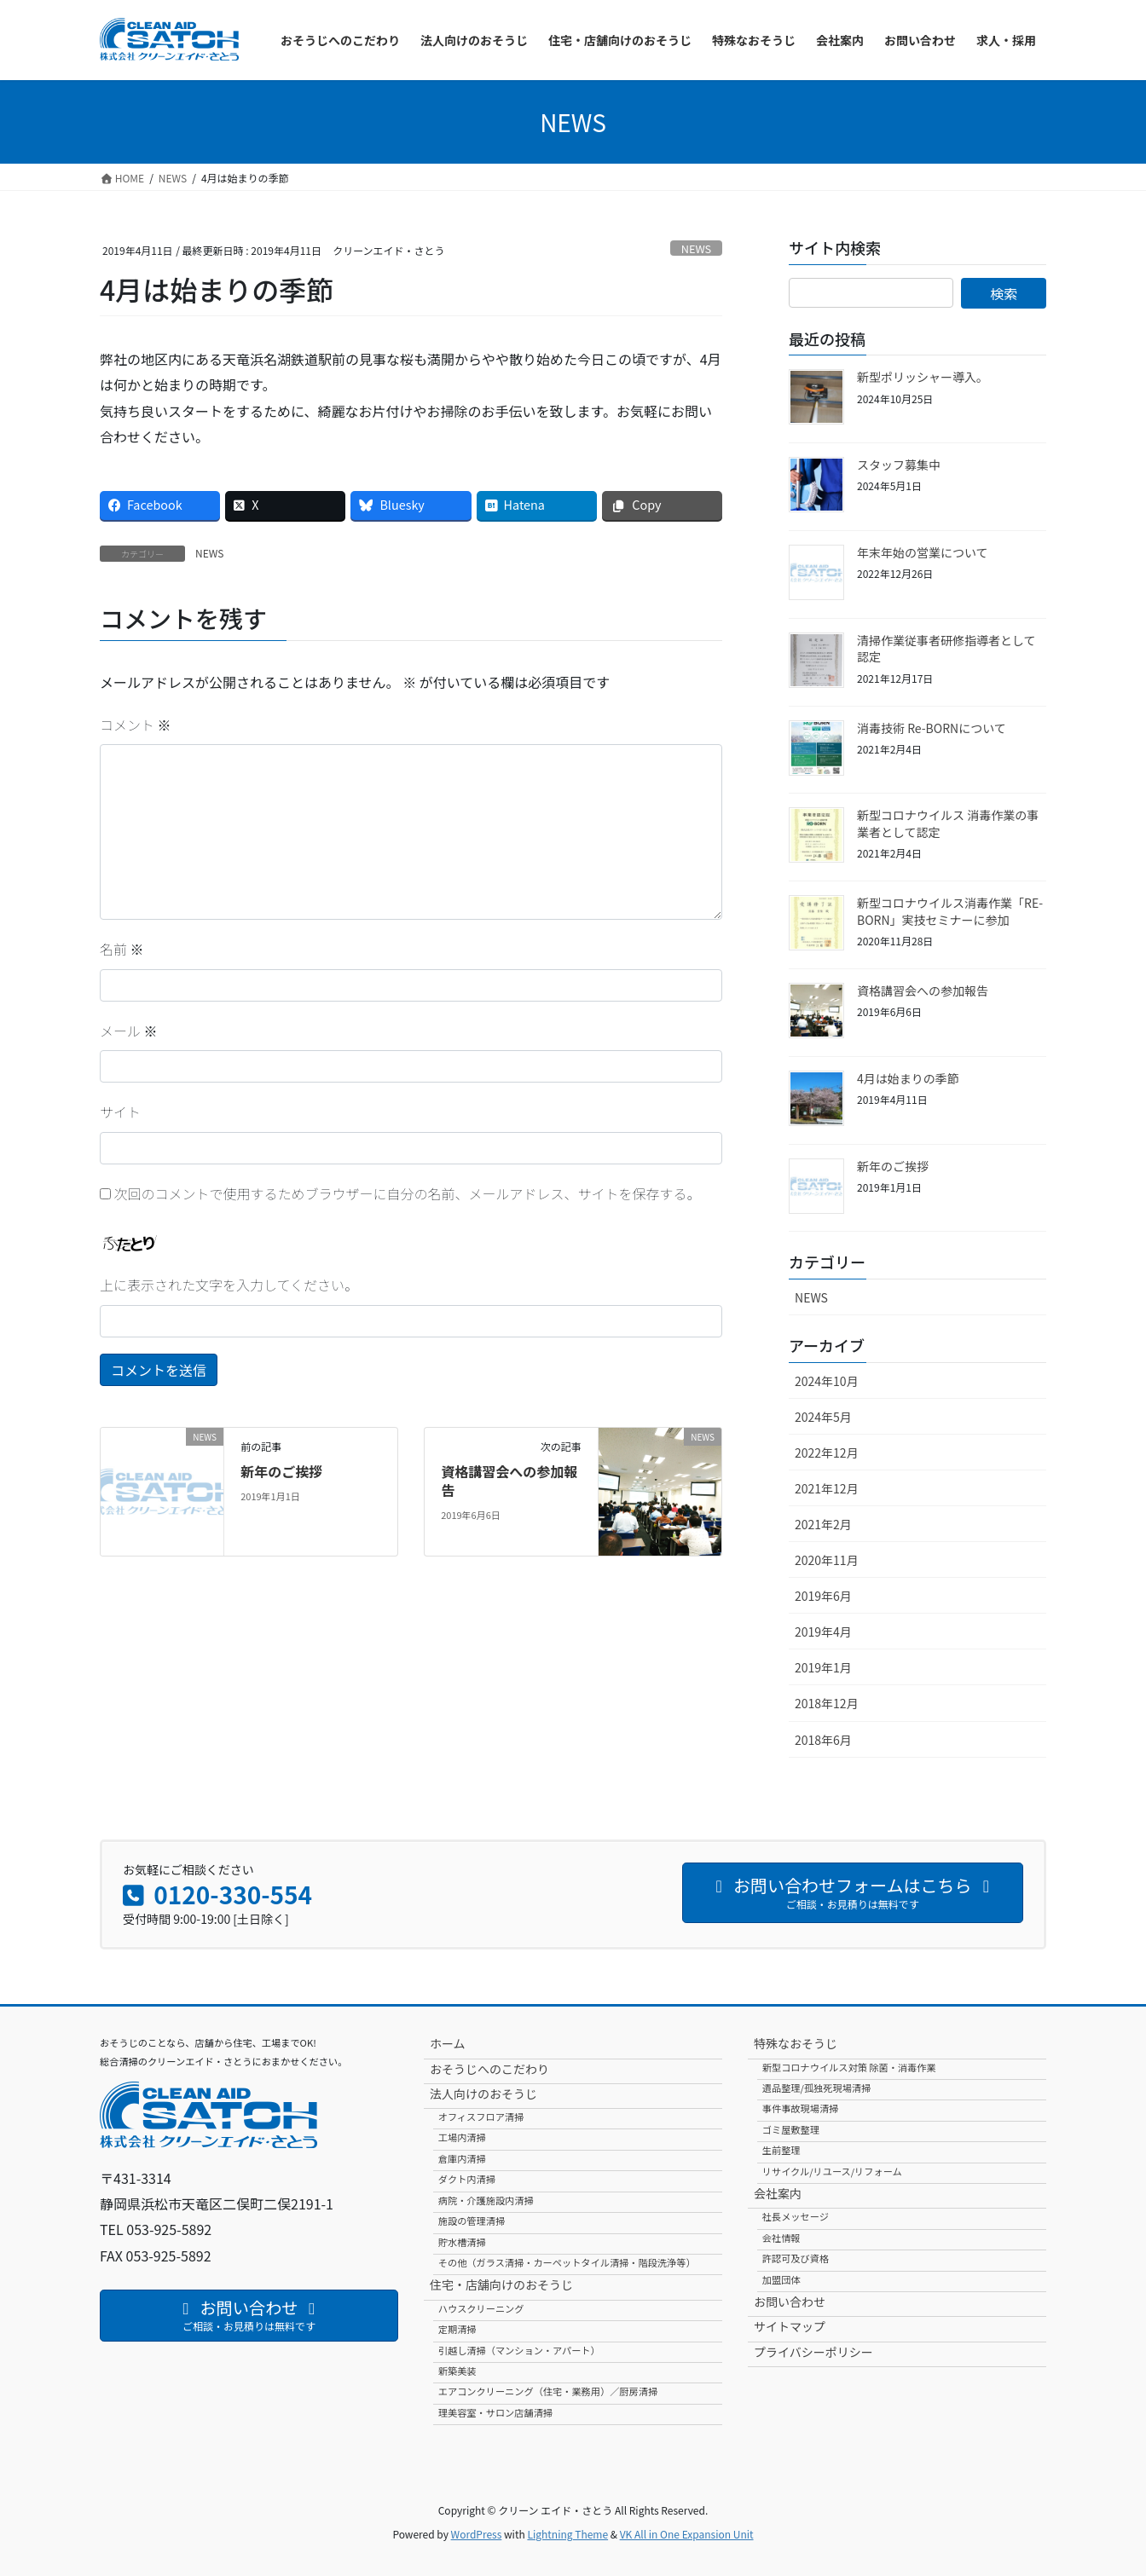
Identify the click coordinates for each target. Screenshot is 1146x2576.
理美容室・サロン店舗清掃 (495, 2412)
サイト (120, 1111)
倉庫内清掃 (462, 2158)
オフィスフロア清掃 (481, 2116)
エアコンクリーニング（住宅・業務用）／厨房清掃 (547, 2391)
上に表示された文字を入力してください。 (229, 1284)
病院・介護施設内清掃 (486, 2200)
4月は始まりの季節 (908, 1078)
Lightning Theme (567, 2534)
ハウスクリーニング (481, 2308)
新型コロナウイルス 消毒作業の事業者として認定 (948, 823)
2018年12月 (827, 1703)
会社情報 (781, 2237)
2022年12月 (827, 1452)
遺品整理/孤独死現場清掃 (816, 2087)
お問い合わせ (789, 2301)
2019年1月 (823, 1667)
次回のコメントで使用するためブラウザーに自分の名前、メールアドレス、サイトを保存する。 (407, 1193)
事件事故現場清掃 (800, 2108)
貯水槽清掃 (462, 2242)
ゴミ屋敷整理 (790, 2129)
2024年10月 (827, 1380)
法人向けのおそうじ (483, 2093)
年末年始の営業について (922, 552)
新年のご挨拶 (281, 1471)
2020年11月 (827, 1559)
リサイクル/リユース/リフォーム (832, 2171)
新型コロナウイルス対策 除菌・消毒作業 (849, 2067)
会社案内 (778, 2193)
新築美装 (457, 2370)
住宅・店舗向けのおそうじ (501, 2284)
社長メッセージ (795, 2216)
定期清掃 (457, 2329)
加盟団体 (781, 2279)
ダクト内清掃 (466, 2179)
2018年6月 (823, 1739)
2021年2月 (823, 1524)
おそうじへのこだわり (489, 2068)
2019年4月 (823, 1631)
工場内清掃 (462, 2137)
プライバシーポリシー (813, 2351)
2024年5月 (823, 1416)
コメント (135, 724)
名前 (122, 949)
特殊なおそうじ (795, 2043)
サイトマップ (789, 2326)
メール (129, 1030)
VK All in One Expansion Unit (687, 2534)
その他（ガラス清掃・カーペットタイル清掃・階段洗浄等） (567, 2262)
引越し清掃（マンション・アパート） (519, 2350)
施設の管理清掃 (471, 2220)
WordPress (476, 2534)
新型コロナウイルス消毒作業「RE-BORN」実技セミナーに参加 (950, 911)
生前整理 (781, 2150)
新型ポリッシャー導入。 (922, 376)
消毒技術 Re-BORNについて (931, 727)
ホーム (448, 2043)
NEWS (696, 248)
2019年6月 (823, 1595)
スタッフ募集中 (899, 464)
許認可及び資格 (795, 2258)
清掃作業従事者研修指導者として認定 (946, 649)
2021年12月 (827, 1488)
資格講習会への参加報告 (509, 1480)
